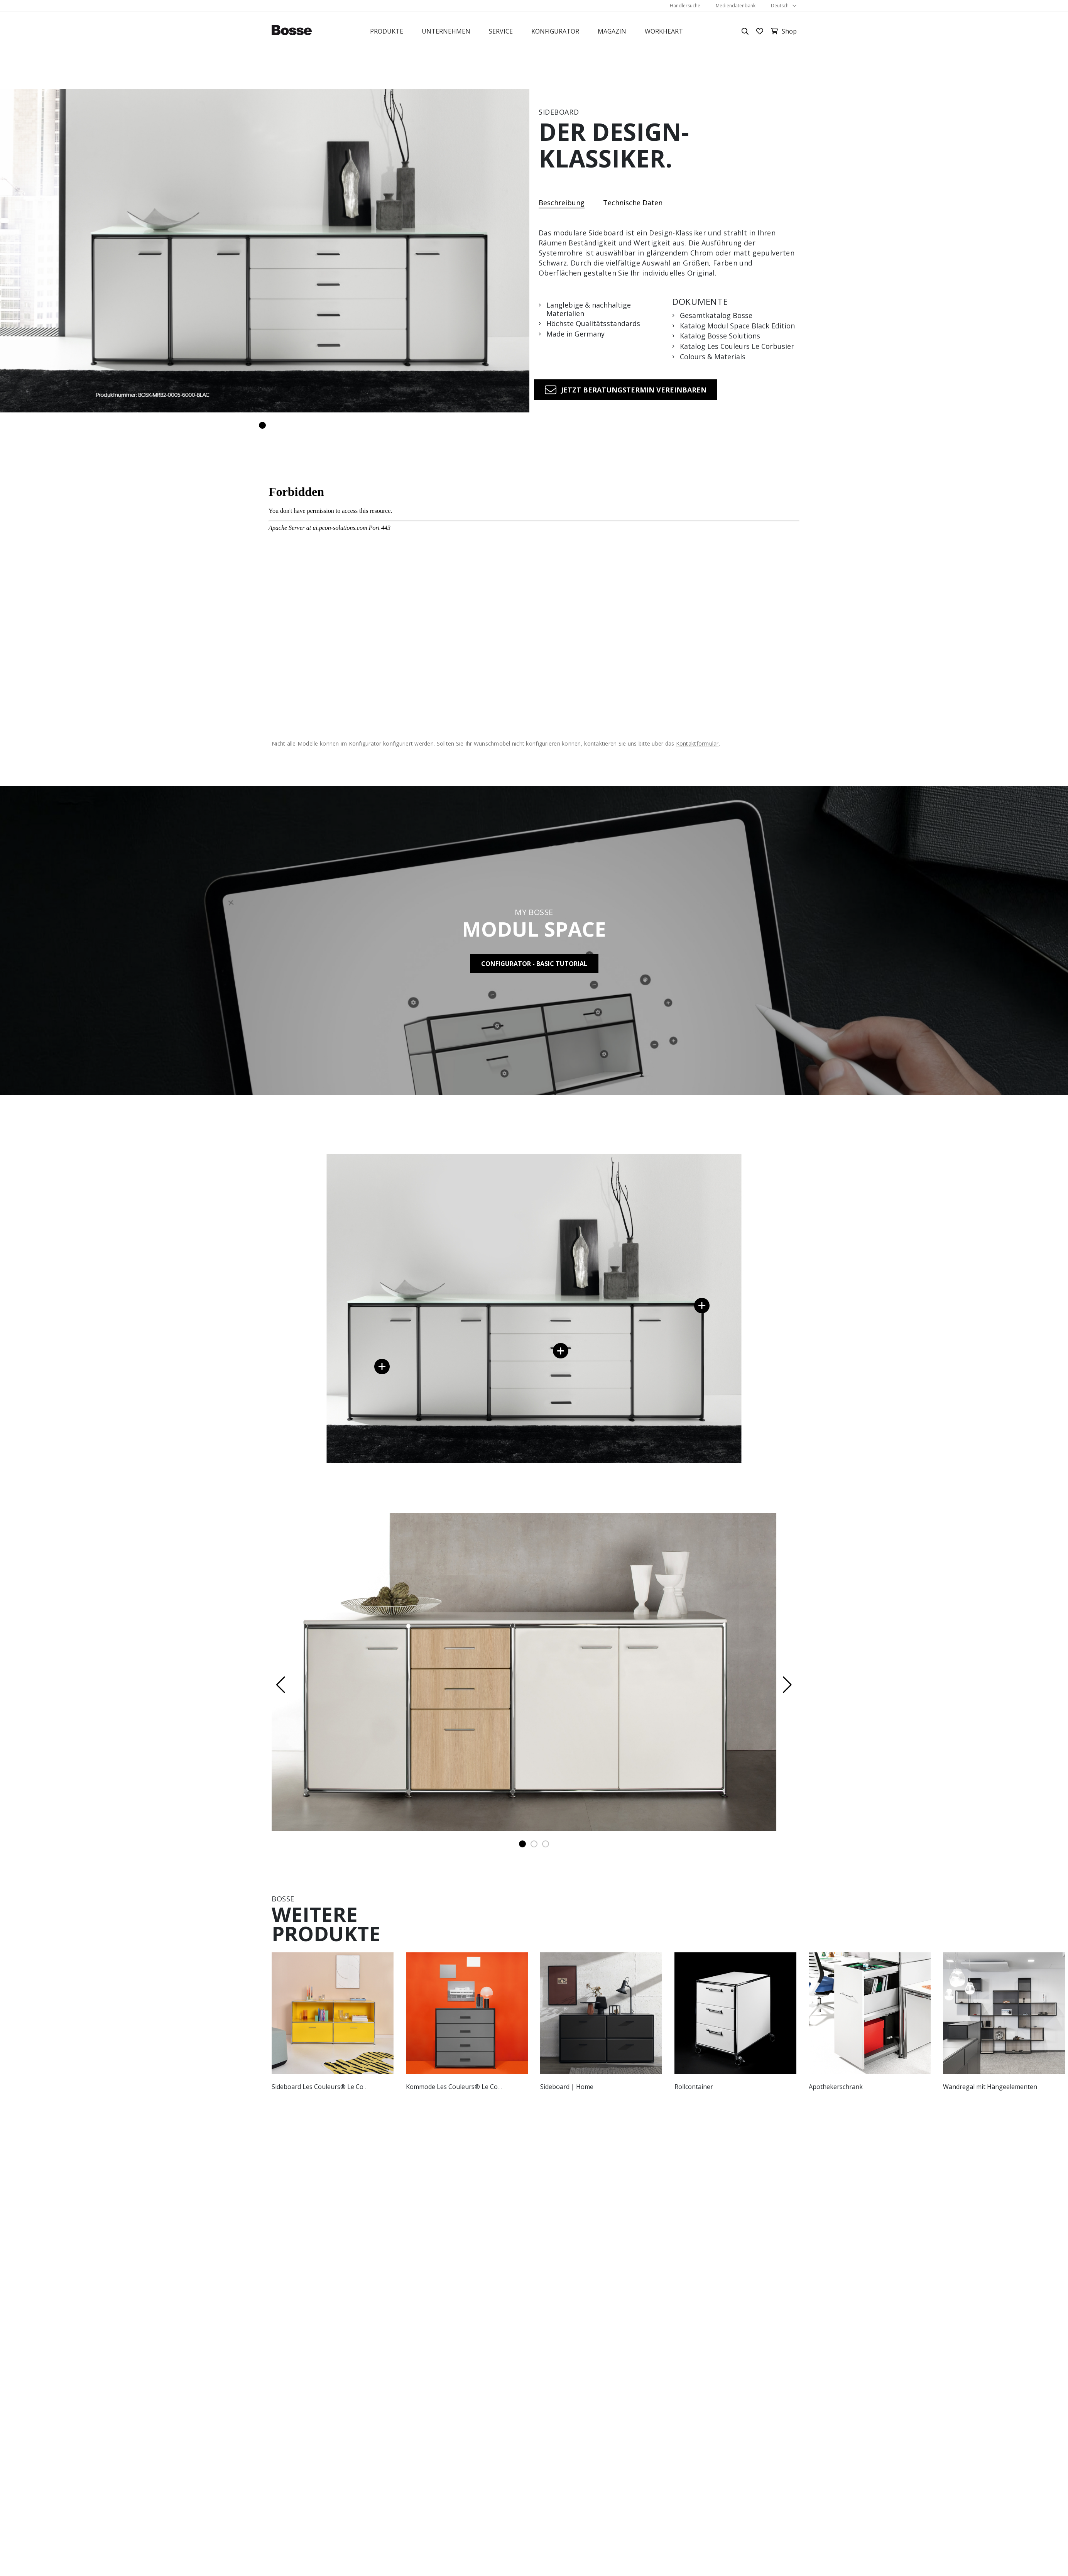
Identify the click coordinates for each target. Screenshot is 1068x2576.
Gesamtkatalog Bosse (716, 315)
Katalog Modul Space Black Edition (737, 326)
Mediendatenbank (735, 5)
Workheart (664, 31)
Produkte (386, 31)
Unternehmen (446, 31)
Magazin (612, 31)
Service (501, 31)
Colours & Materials (712, 357)
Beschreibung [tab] (562, 203)
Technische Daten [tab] (632, 202)
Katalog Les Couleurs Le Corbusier (737, 346)
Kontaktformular (697, 743)
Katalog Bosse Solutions (720, 336)
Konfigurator (555, 31)
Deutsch (780, 5)
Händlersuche (685, 5)
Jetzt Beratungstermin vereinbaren (633, 389)
